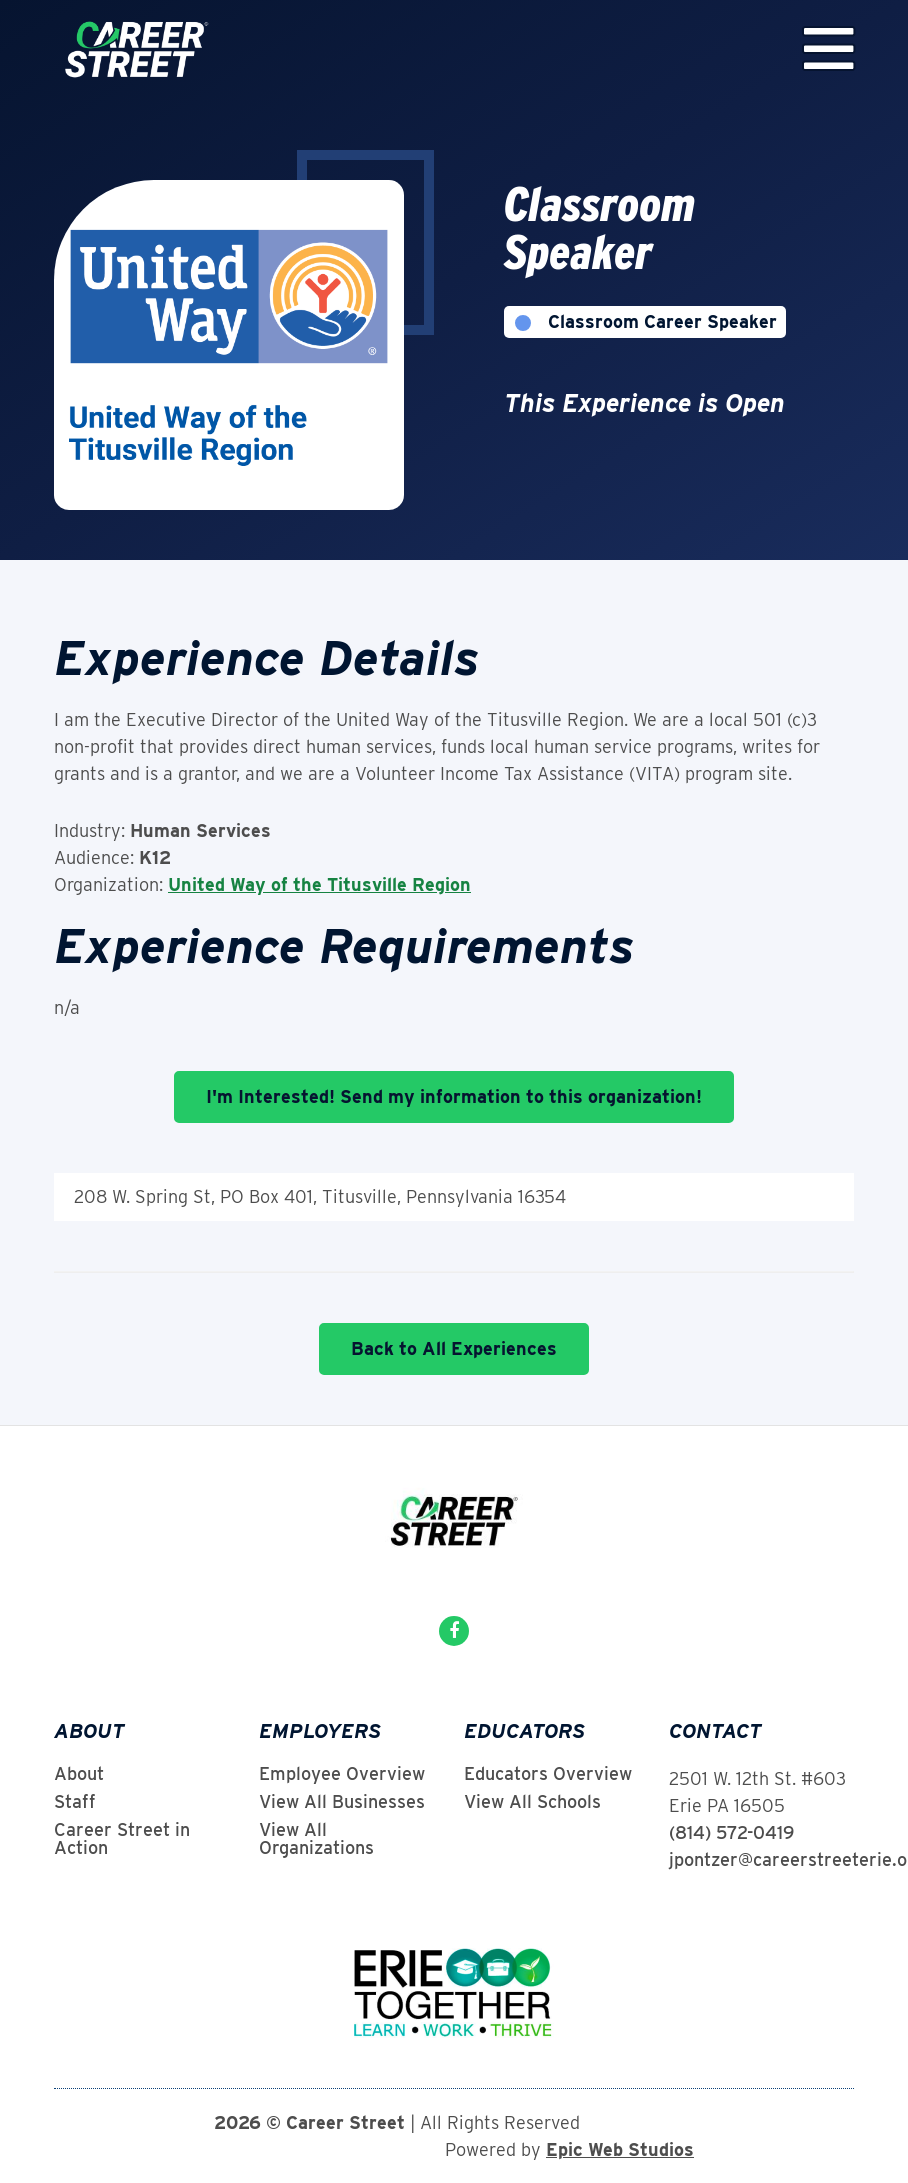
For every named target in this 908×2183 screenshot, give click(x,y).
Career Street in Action (122, 1839)
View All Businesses (342, 1802)
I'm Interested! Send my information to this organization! (454, 1096)
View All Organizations (316, 1839)
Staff (75, 1802)
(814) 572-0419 (731, 1832)
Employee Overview (342, 1774)
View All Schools (532, 1802)
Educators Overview (548, 1774)
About (79, 1774)
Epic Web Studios (620, 2149)
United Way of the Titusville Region (319, 884)
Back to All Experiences (454, 1348)
